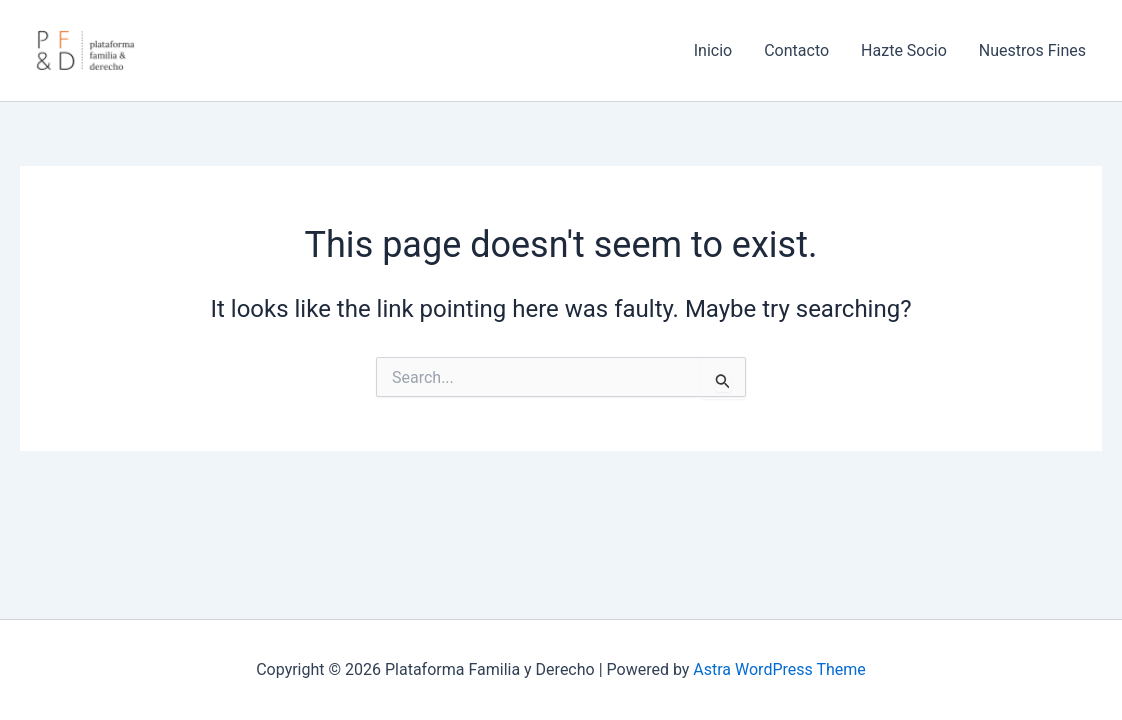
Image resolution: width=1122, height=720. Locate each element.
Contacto (796, 50)
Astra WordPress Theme (779, 669)
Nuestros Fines (1032, 50)
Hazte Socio (904, 50)
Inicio (713, 50)
